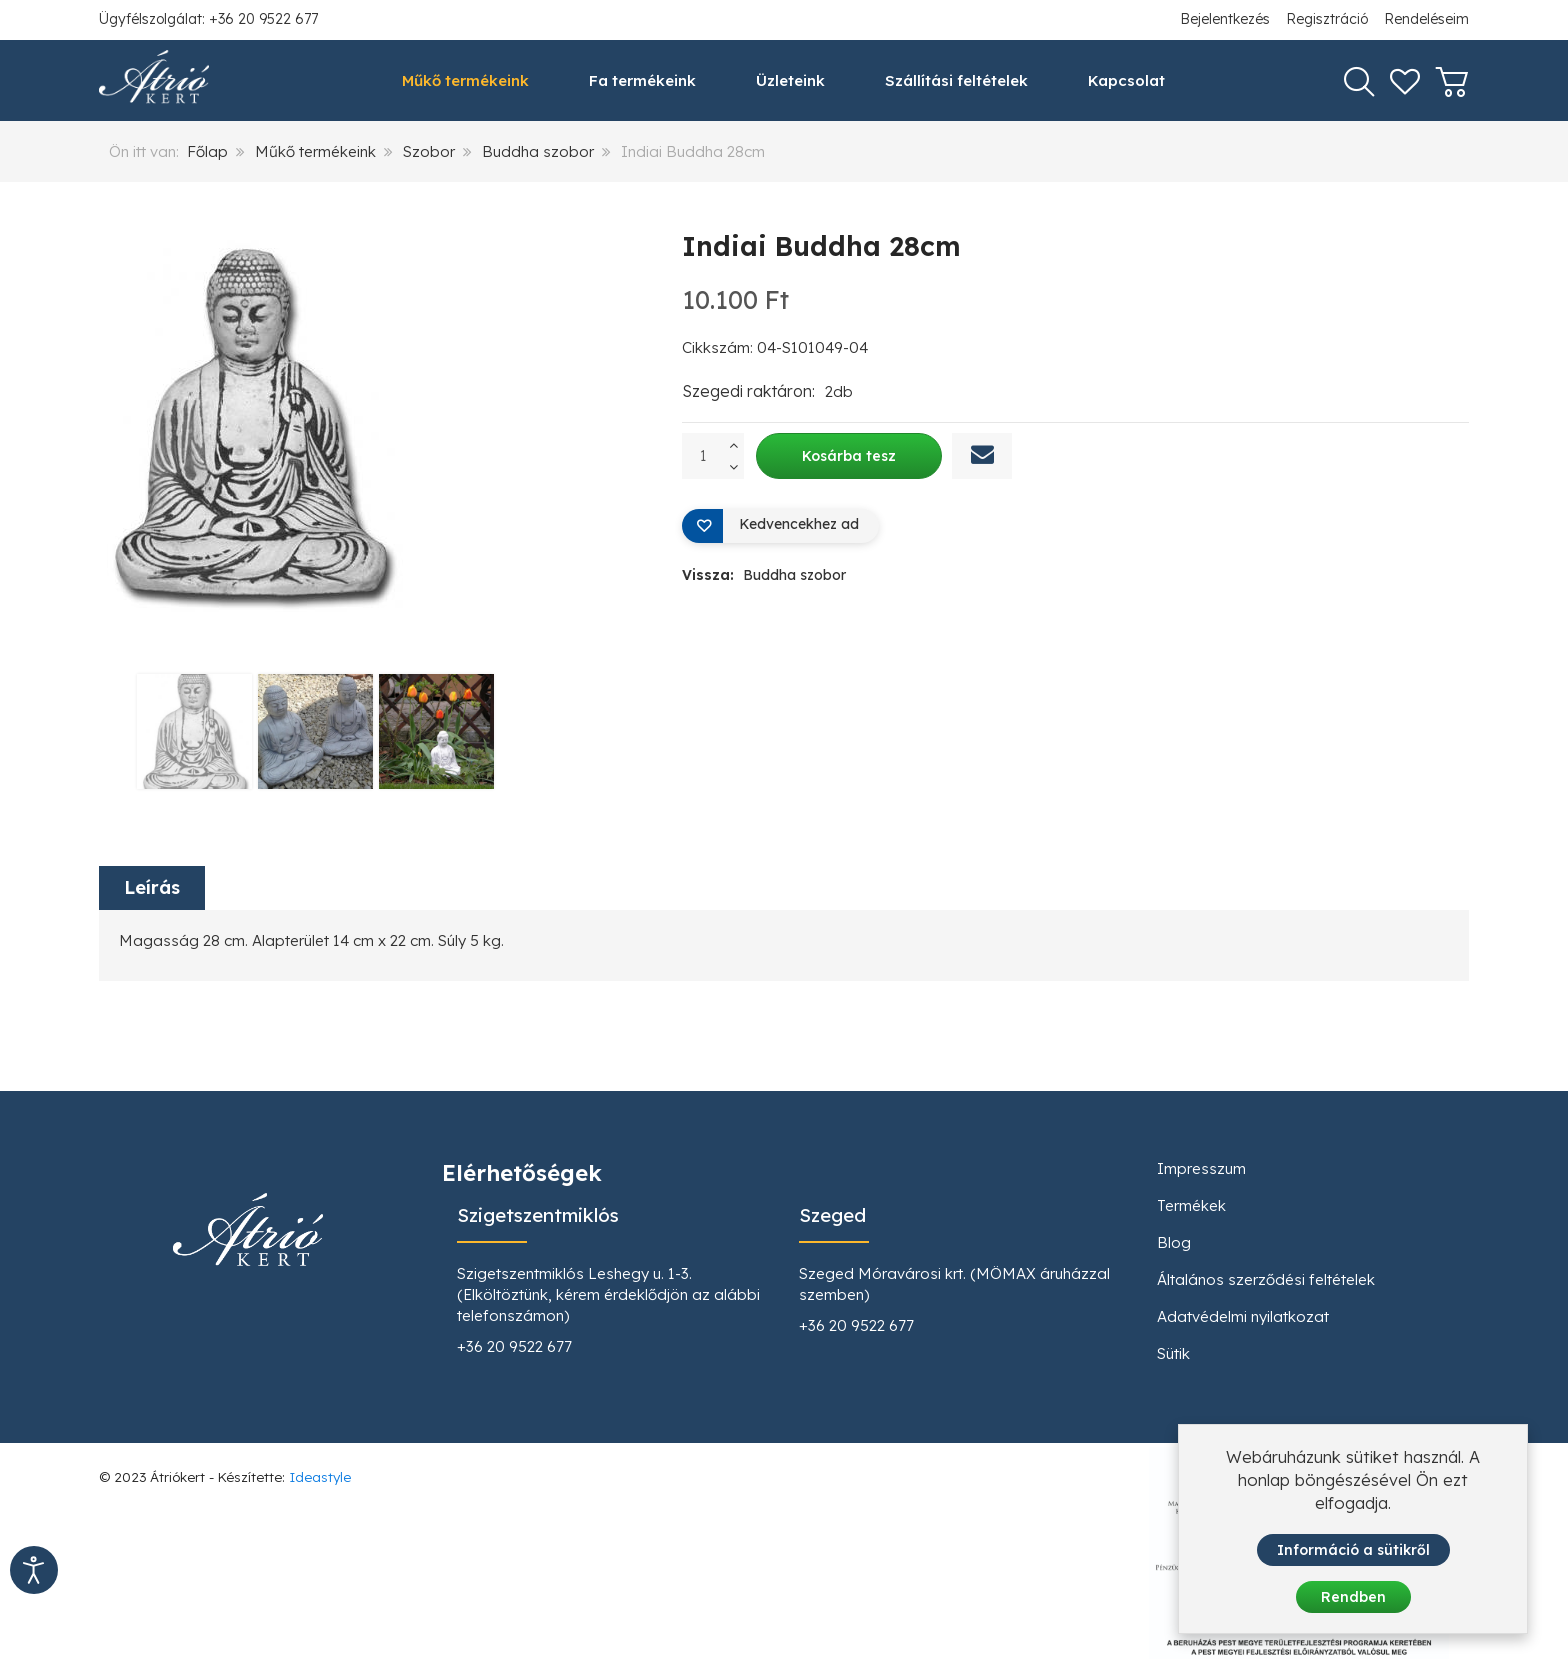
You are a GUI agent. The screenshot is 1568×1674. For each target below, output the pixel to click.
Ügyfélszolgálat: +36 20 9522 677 (208, 19)
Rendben (1353, 1597)
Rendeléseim (1426, 19)
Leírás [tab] (152, 888)
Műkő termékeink (315, 151)
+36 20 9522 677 (514, 1346)
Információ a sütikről (1353, 1551)
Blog (1174, 1242)
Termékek (1191, 1205)
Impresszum (1201, 1168)
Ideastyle (320, 1476)
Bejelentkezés (1225, 19)
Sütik (1173, 1353)
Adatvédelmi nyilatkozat (1243, 1316)
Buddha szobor (538, 151)
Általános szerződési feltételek (1266, 1279)
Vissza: (764, 575)
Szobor (429, 151)
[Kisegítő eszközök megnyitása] (34, 1570)
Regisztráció (1327, 19)
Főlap (207, 151)
